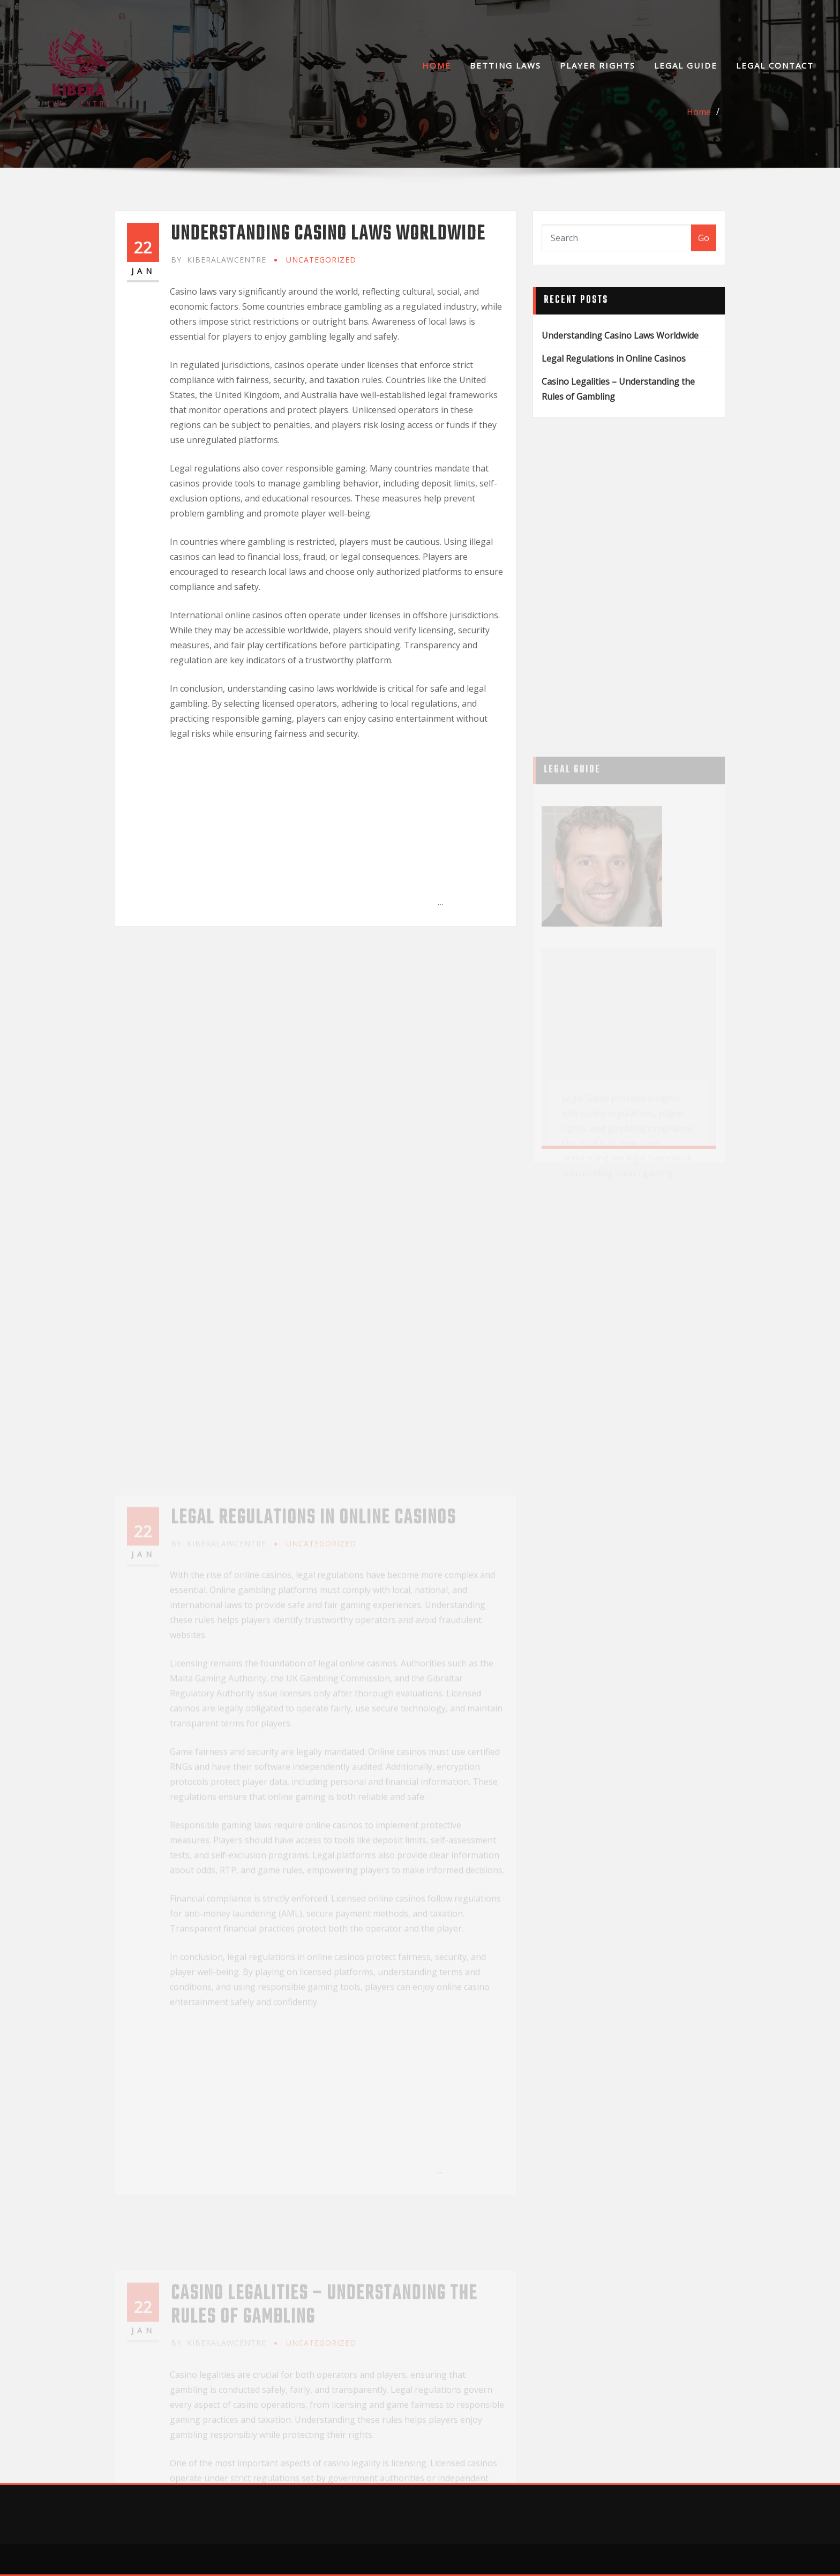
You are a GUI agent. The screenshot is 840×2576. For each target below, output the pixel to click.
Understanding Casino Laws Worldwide (328, 234)
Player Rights (597, 65)
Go (703, 238)
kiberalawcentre (218, 259)
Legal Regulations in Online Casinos (614, 358)
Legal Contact (775, 65)
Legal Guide (685, 65)
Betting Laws (505, 65)
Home (436, 65)
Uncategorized (321, 259)
